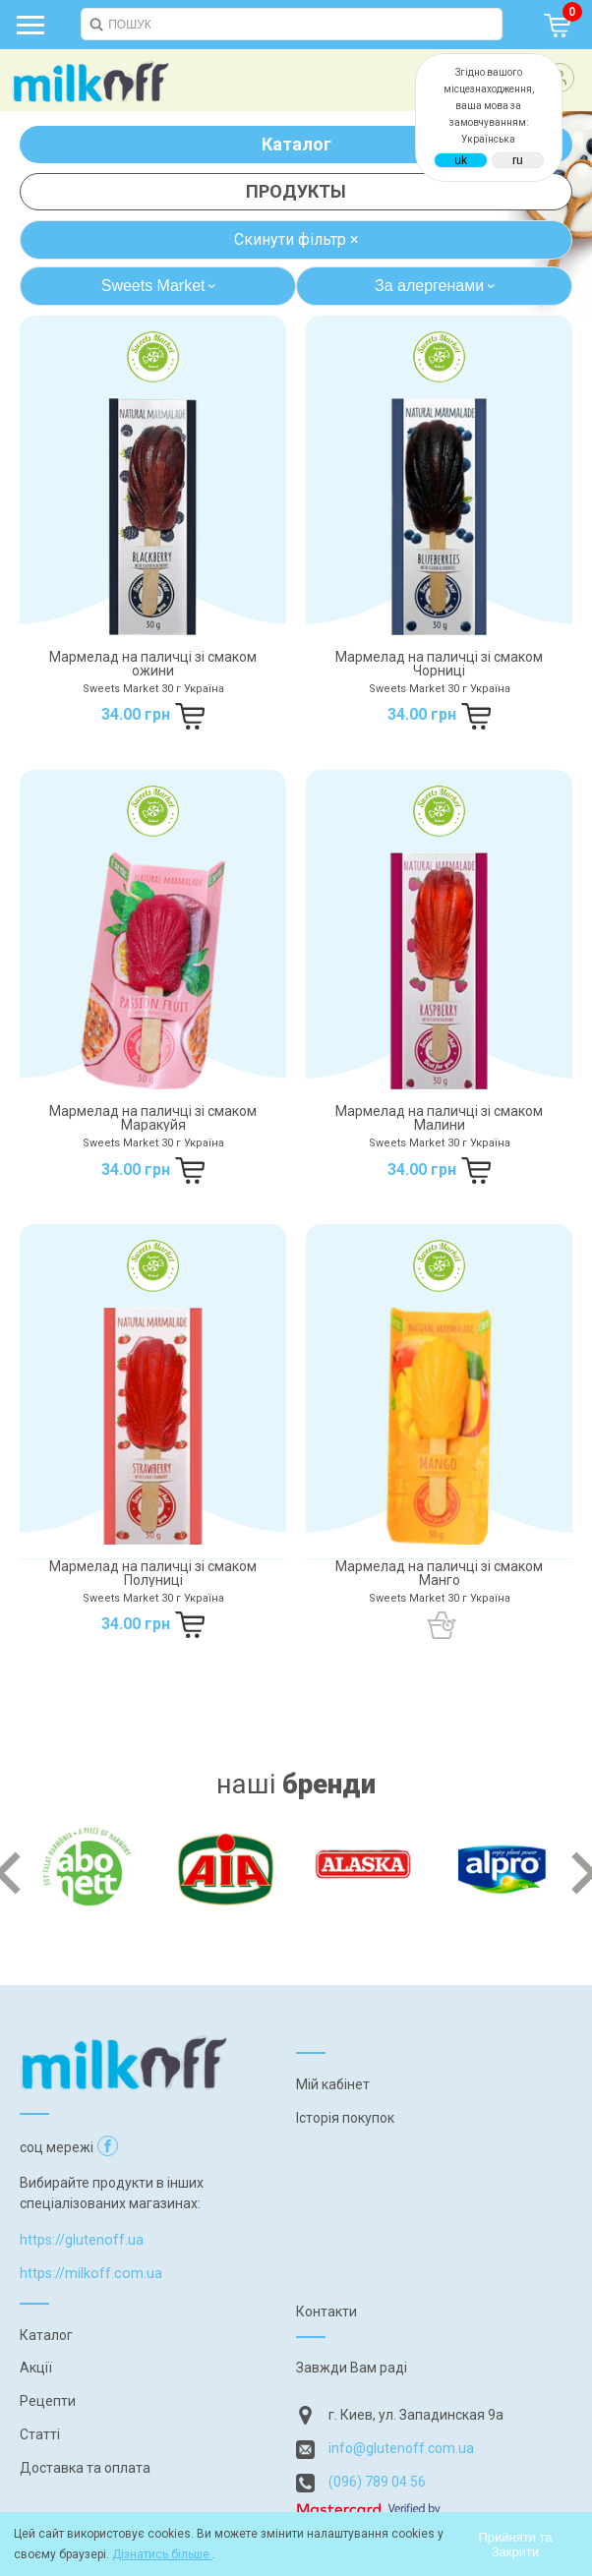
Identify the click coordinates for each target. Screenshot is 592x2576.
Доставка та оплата (85, 2468)
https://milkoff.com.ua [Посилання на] (91, 2273)
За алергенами (437, 285)
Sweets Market (161, 285)
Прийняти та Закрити (515, 2544)
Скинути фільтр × (296, 239)
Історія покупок (345, 2118)
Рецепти (48, 2401)
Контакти (326, 2311)
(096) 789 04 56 (377, 2481)
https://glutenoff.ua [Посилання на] (82, 2240)
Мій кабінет (333, 2084)
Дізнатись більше (162, 2554)
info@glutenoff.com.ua (401, 2448)
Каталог (296, 144)
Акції (36, 2367)
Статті (40, 2434)
